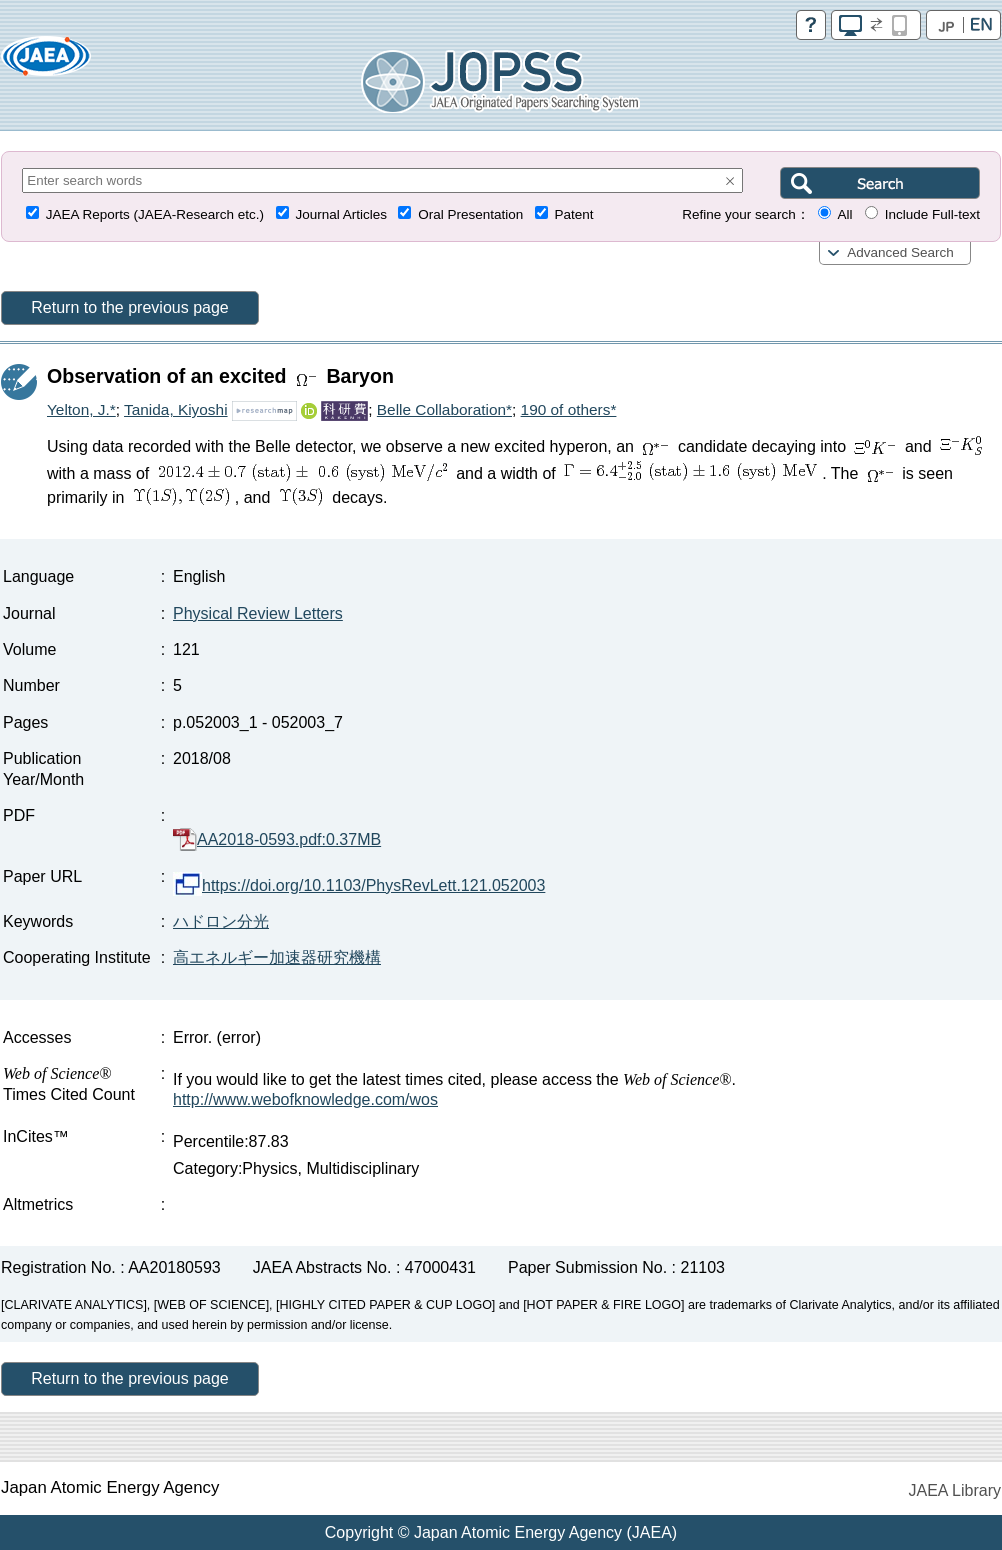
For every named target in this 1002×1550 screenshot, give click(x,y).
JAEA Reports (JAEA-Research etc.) (155, 214)
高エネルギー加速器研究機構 (277, 957)
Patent (574, 214)
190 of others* (569, 409)
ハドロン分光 (221, 921)
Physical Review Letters (258, 613)
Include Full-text (932, 214)
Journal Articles (341, 214)
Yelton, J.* (81, 409)
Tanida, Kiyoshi (176, 409)
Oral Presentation (470, 214)
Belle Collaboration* (444, 409)
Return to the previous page (129, 307)
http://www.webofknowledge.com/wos (305, 1099)
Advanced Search (900, 252)
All (844, 214)
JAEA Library (955, 1490)
